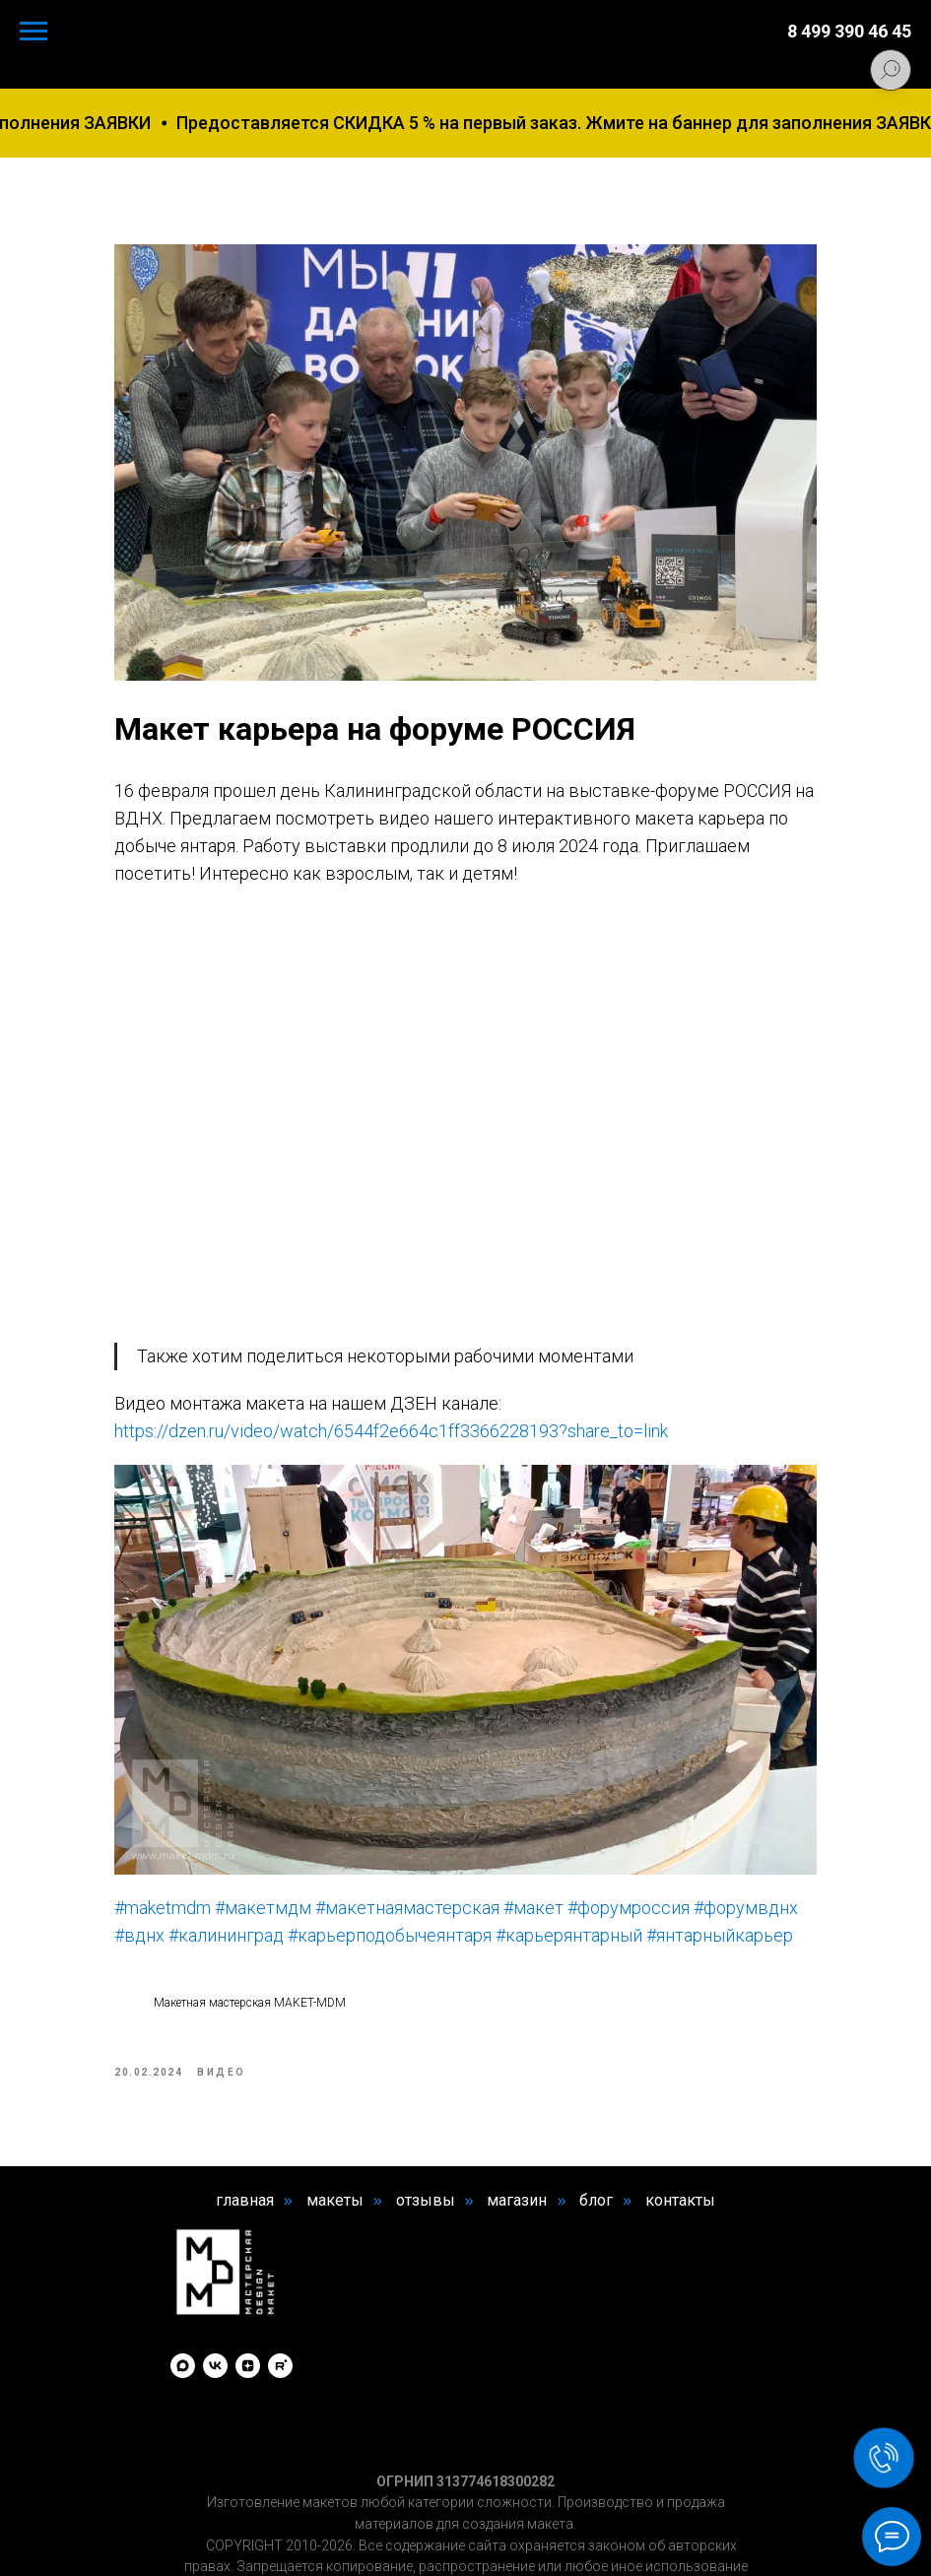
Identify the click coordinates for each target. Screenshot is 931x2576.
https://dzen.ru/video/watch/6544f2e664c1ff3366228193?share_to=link (427, 1352)
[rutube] (280, 2279)
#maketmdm (199, 1787)
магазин (517, 2114)
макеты (335, 2114)
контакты (680, 2114)
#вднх (284, 1815)
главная (245, 2114)
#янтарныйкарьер (374, 1842)
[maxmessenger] (182, 2279)
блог (596, 2114)
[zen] (247, 2279)
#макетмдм (299, 1787)
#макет (570, 1787)
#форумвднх (203, 1815)
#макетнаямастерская (444, 1787)
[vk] (215, 2279)
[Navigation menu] (33, 31)
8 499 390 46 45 (849, 31)
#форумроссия (665, 1787)
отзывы (425, 2114)
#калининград (371, 1815)
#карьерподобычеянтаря (534, 1815)
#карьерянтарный (224, 1842)
